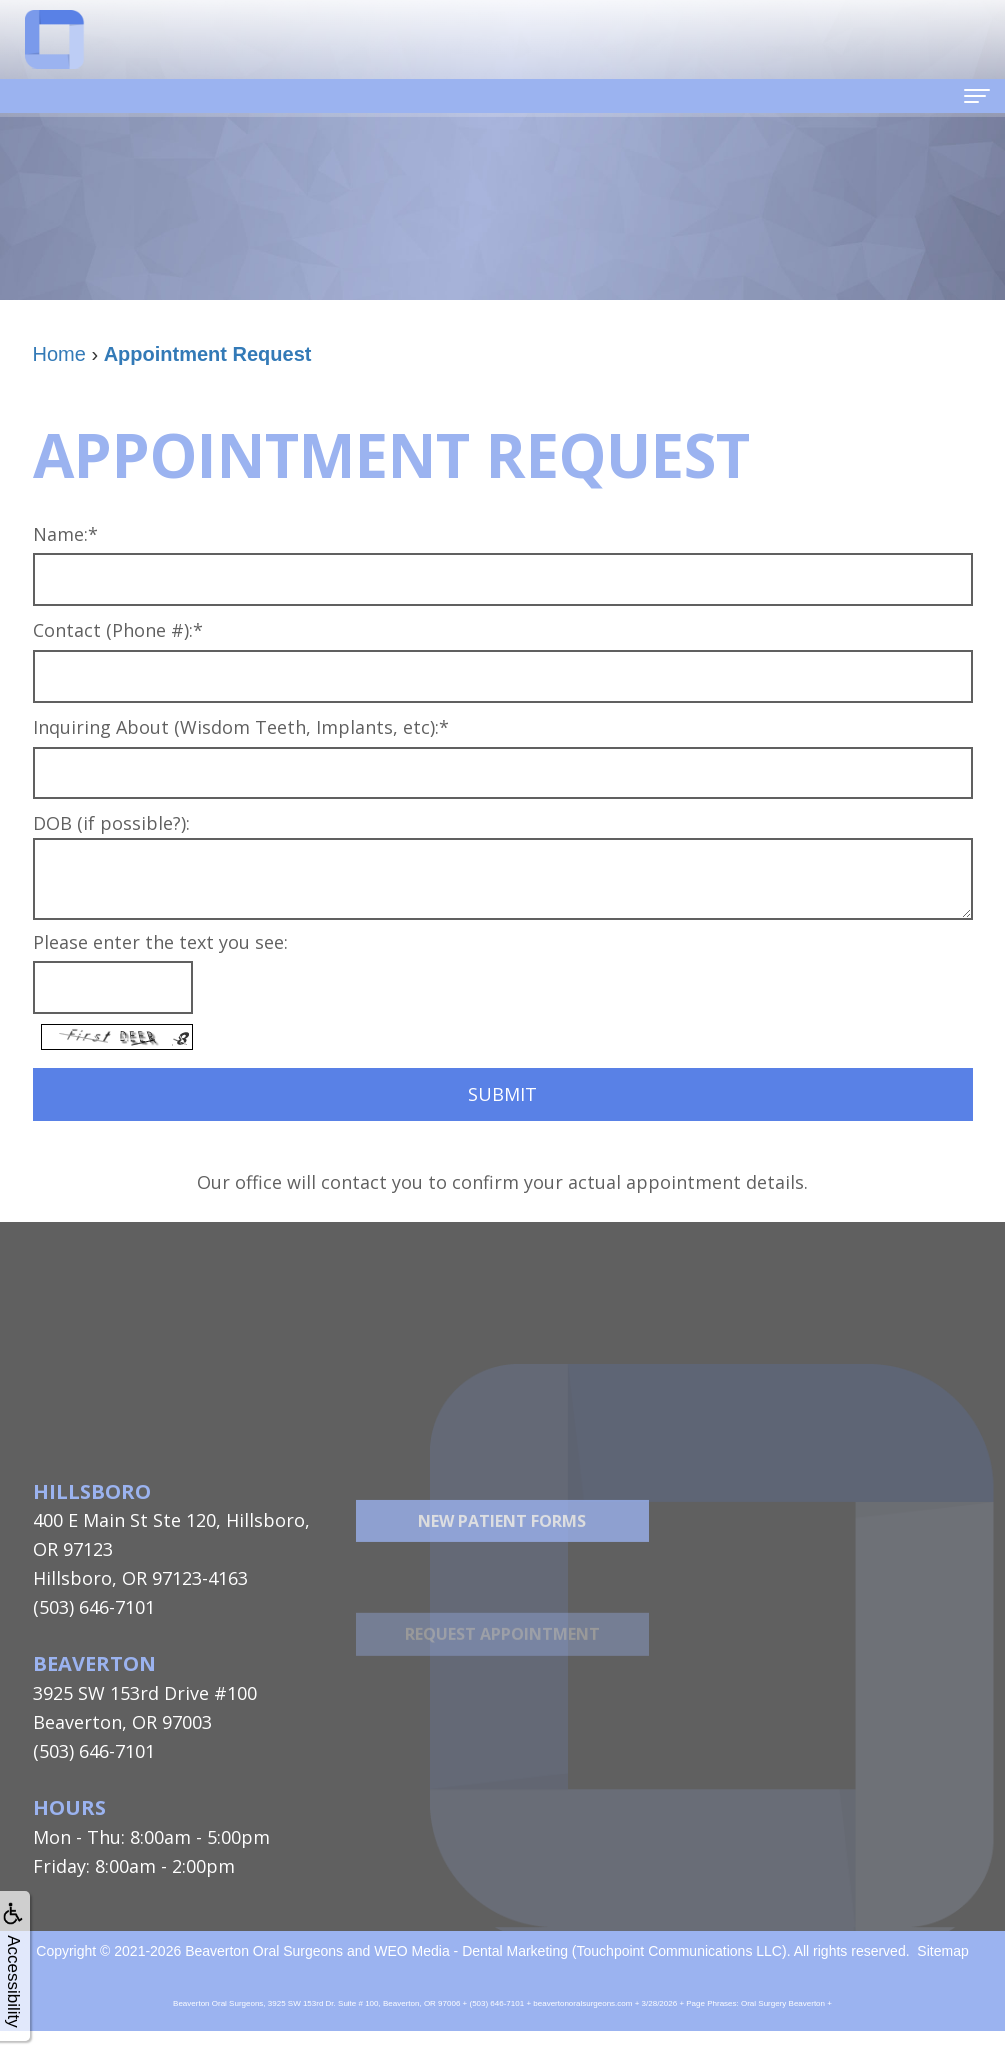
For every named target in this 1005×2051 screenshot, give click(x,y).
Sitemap (942, 1951)
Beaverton (94, 1663)
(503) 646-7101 (94, 1607)
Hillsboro (92, 1491)
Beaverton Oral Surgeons (264, 1951)
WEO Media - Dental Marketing (471, 1951)
